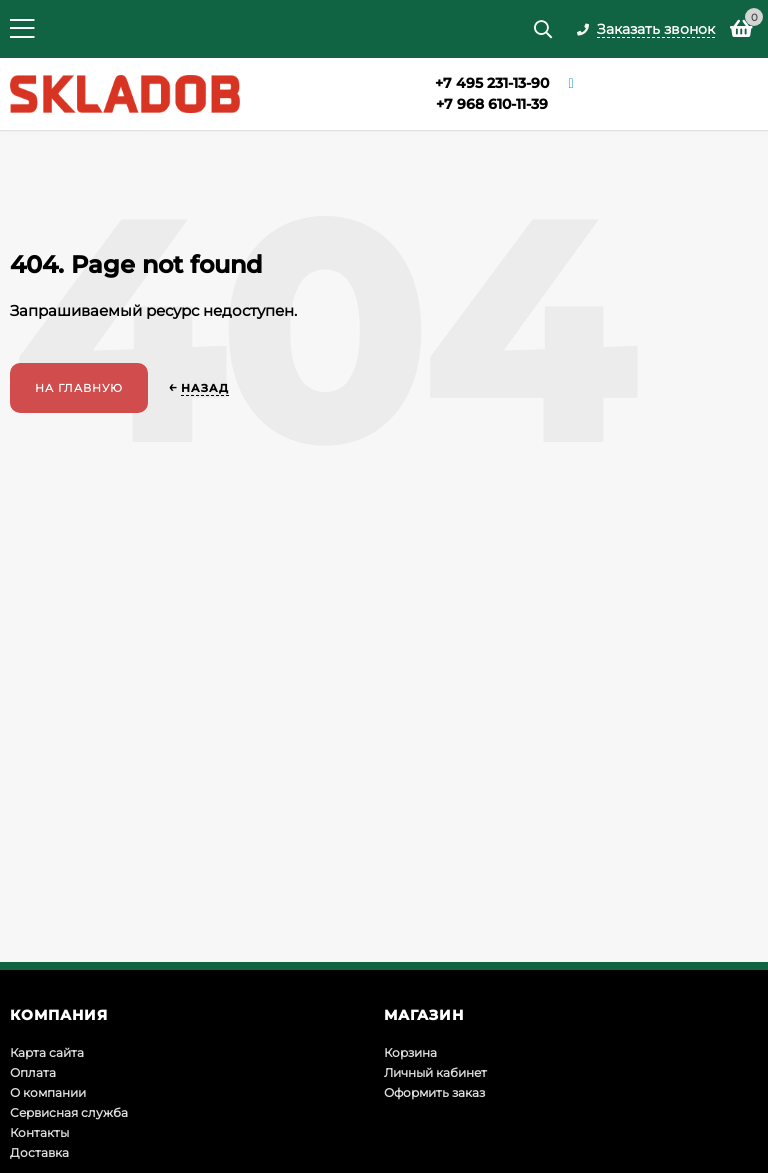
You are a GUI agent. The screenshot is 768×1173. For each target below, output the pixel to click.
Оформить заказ (434, 1092)
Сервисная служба (69, 1112)
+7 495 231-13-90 (492, 83)
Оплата (33, 1072)
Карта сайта (47, 1052)
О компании (48, 1092)
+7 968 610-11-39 (492, 104)
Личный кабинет (435, 1072)
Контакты (39, 1132)
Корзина (410, 1052)
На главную (79, 388)
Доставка (39, 1152)
